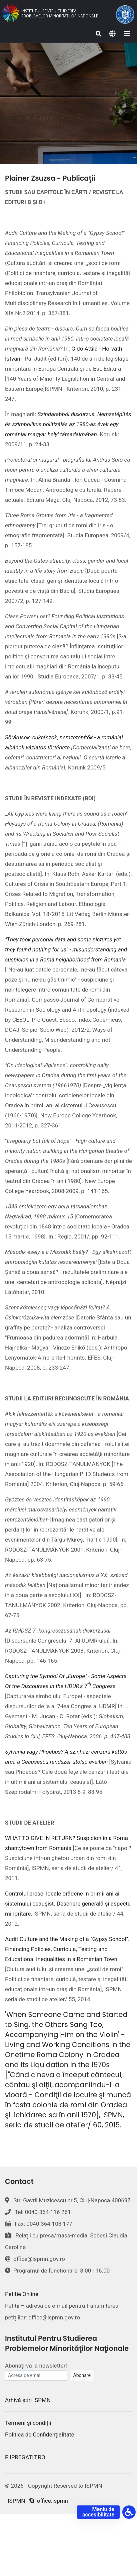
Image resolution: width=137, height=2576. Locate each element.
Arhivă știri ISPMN (28, 2400)
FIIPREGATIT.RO (25, 2457)
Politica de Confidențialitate (39, 2434)
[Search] (99, 34)
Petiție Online (21, 2294)
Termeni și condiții (28, 2422)
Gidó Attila (84, 348)
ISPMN (16, 2500)
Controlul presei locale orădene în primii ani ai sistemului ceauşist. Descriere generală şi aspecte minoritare (68, 1903)
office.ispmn (48, 2500)
